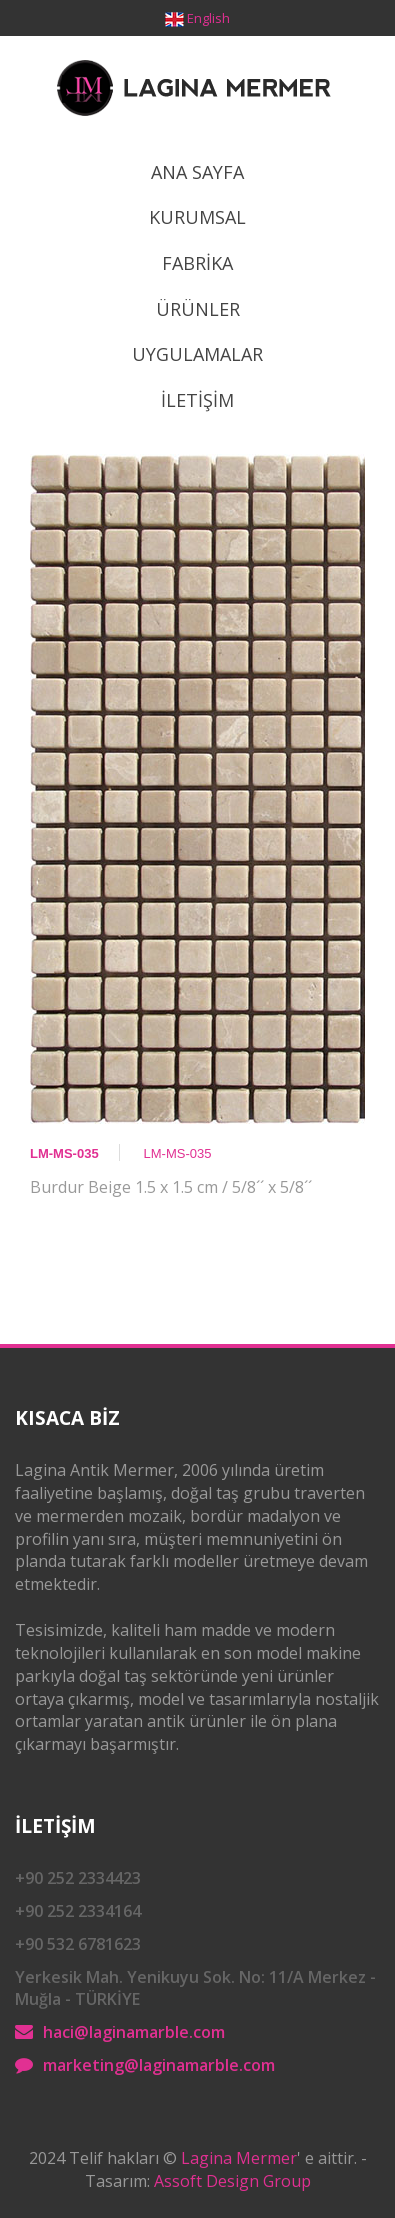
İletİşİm (197, 400)
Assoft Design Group (232, 2181)
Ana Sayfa (197, 172)
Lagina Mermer (239, 2158)
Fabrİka (197, 263)
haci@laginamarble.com (134, 2032)
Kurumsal (197, 217)
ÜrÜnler (198, 309)
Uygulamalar (197, 354)
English (208, 18)
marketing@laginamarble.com (159, 2065)
